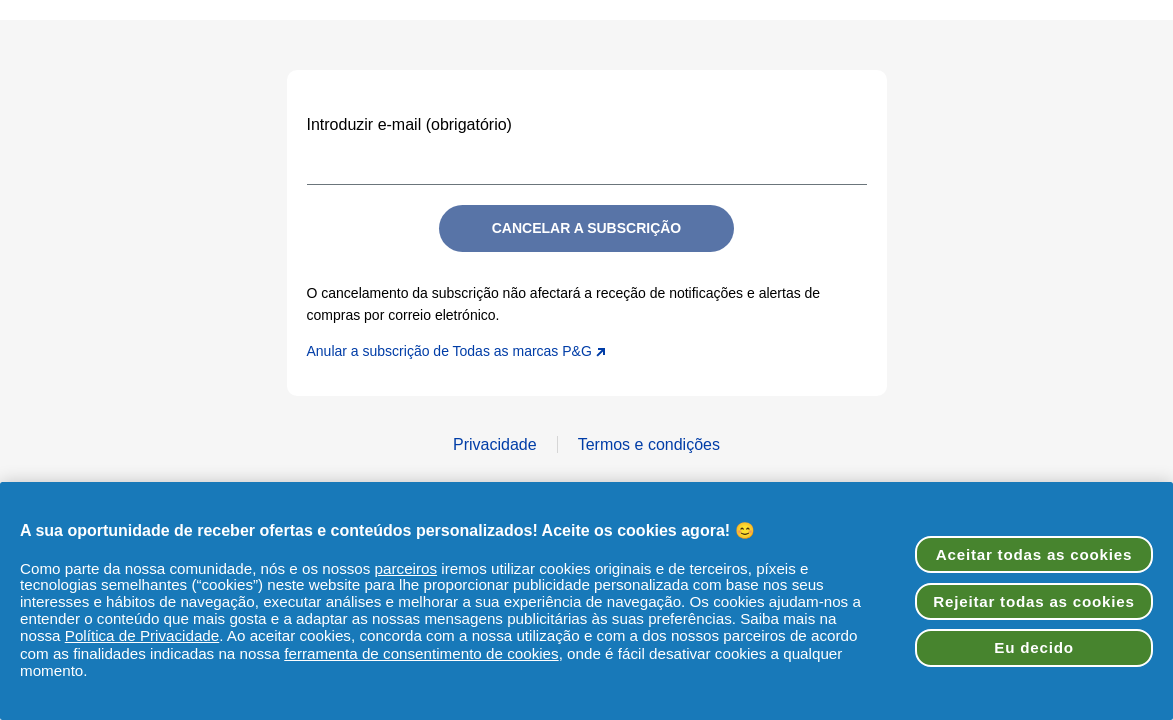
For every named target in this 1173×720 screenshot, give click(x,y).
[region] (586, 601)
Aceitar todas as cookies (1034, 554)
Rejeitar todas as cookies (1033, 601)
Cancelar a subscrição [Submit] (587, 228)
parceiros (406, 568)
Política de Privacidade (142, 635)
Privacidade (495, 444)
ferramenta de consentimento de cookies (421, 653)
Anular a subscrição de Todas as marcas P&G (456, 351)
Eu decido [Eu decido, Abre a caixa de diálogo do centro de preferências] (1033, 647)
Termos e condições (649, 444)
